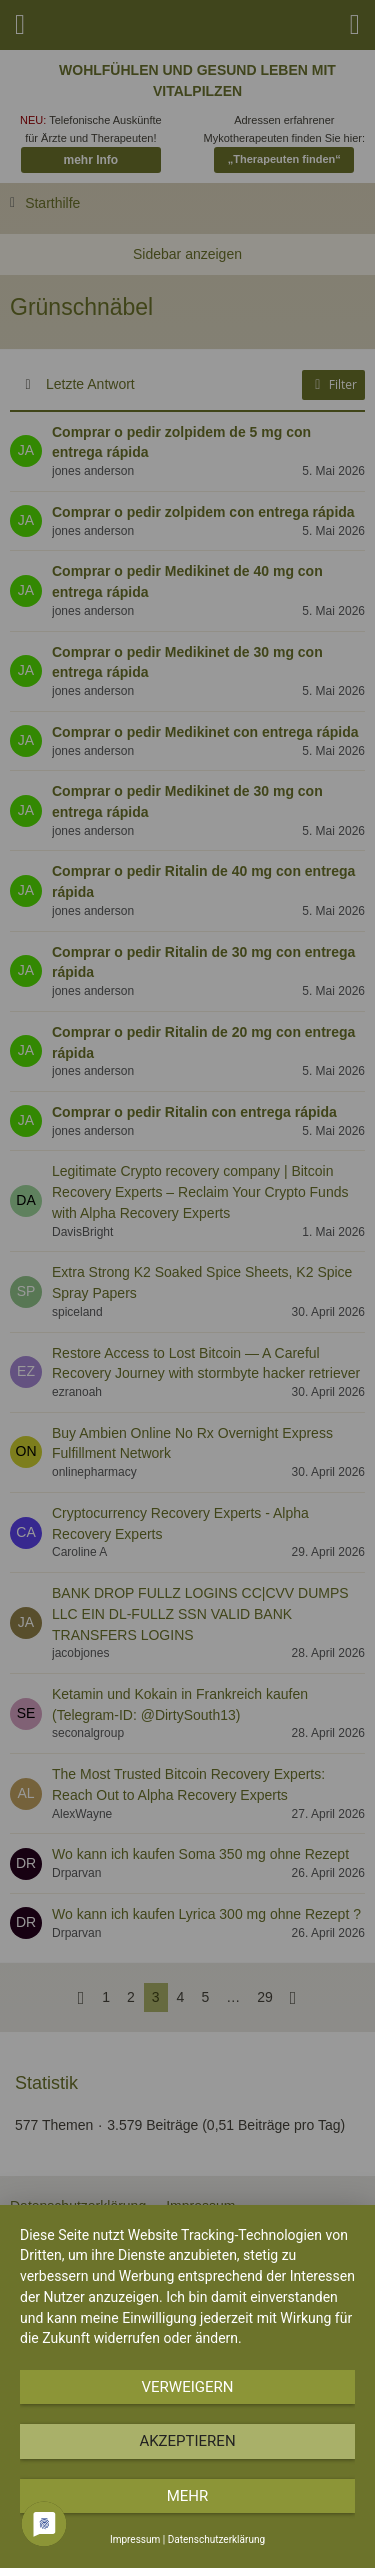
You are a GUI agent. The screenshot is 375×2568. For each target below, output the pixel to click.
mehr (188, 2496)
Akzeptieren (187, 2441)
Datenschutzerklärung (216, 2539)
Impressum (135, 2539)
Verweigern (188, 2387)
